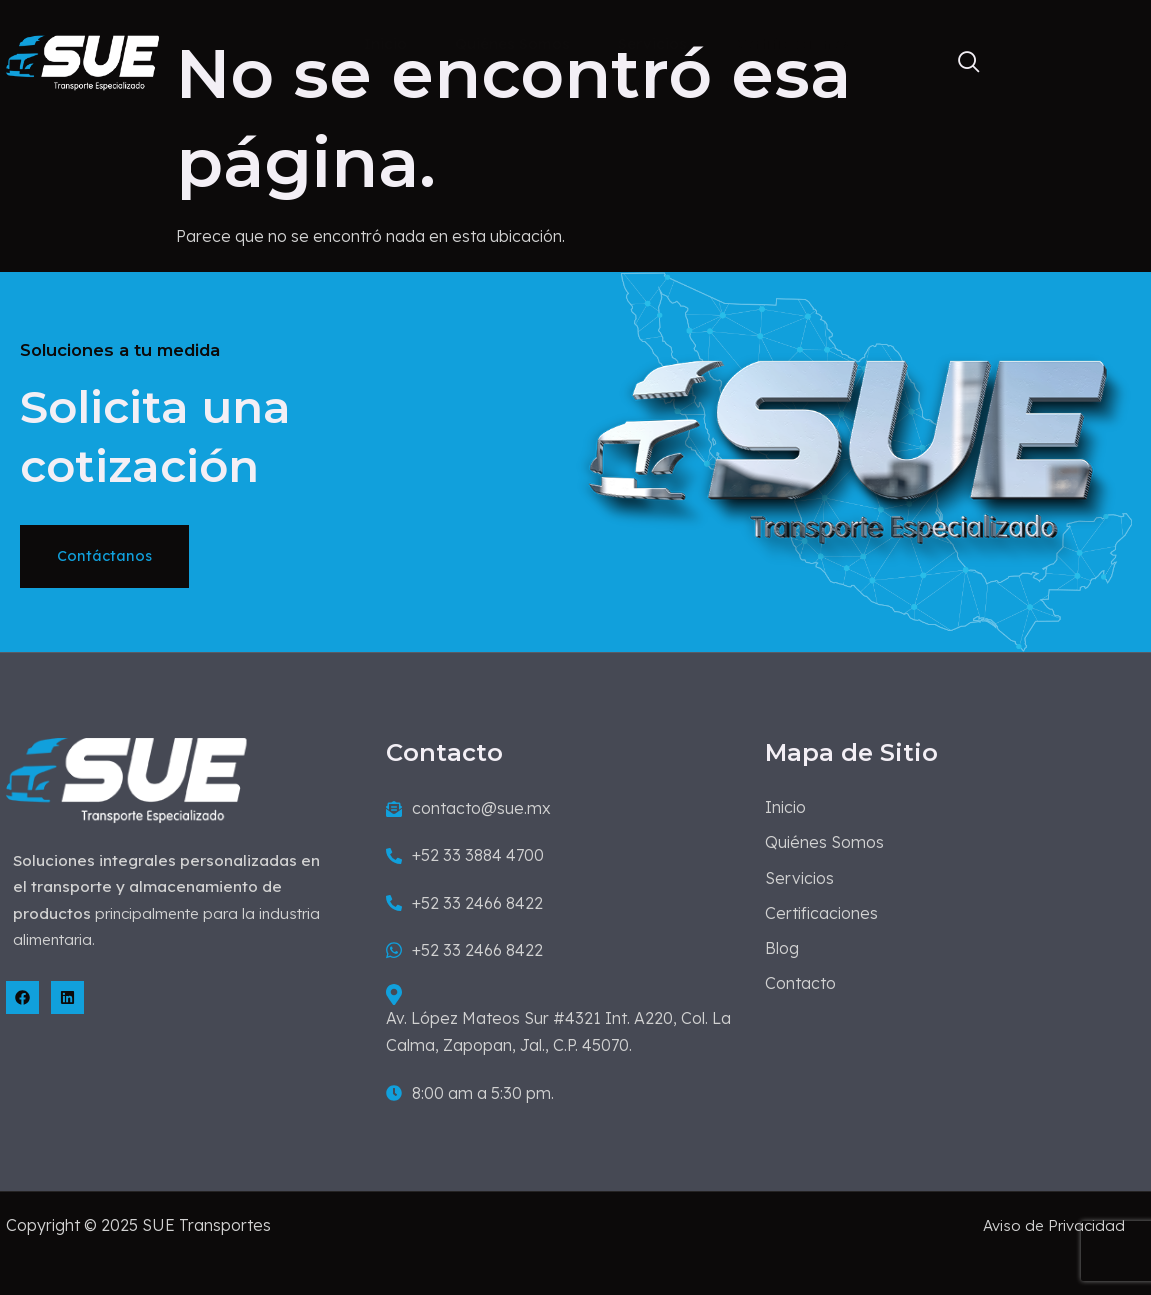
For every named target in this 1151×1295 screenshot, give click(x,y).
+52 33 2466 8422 (462, 923)
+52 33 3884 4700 (463, 875)
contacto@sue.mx (466, 828)
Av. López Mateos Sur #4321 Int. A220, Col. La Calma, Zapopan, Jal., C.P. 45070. (556, 1040)
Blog (924, 59)
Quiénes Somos (517, 59)
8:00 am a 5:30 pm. (468, 1113)
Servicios (659, 59)
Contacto (1026, 59)
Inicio (388, 59)
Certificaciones (800, 59)
